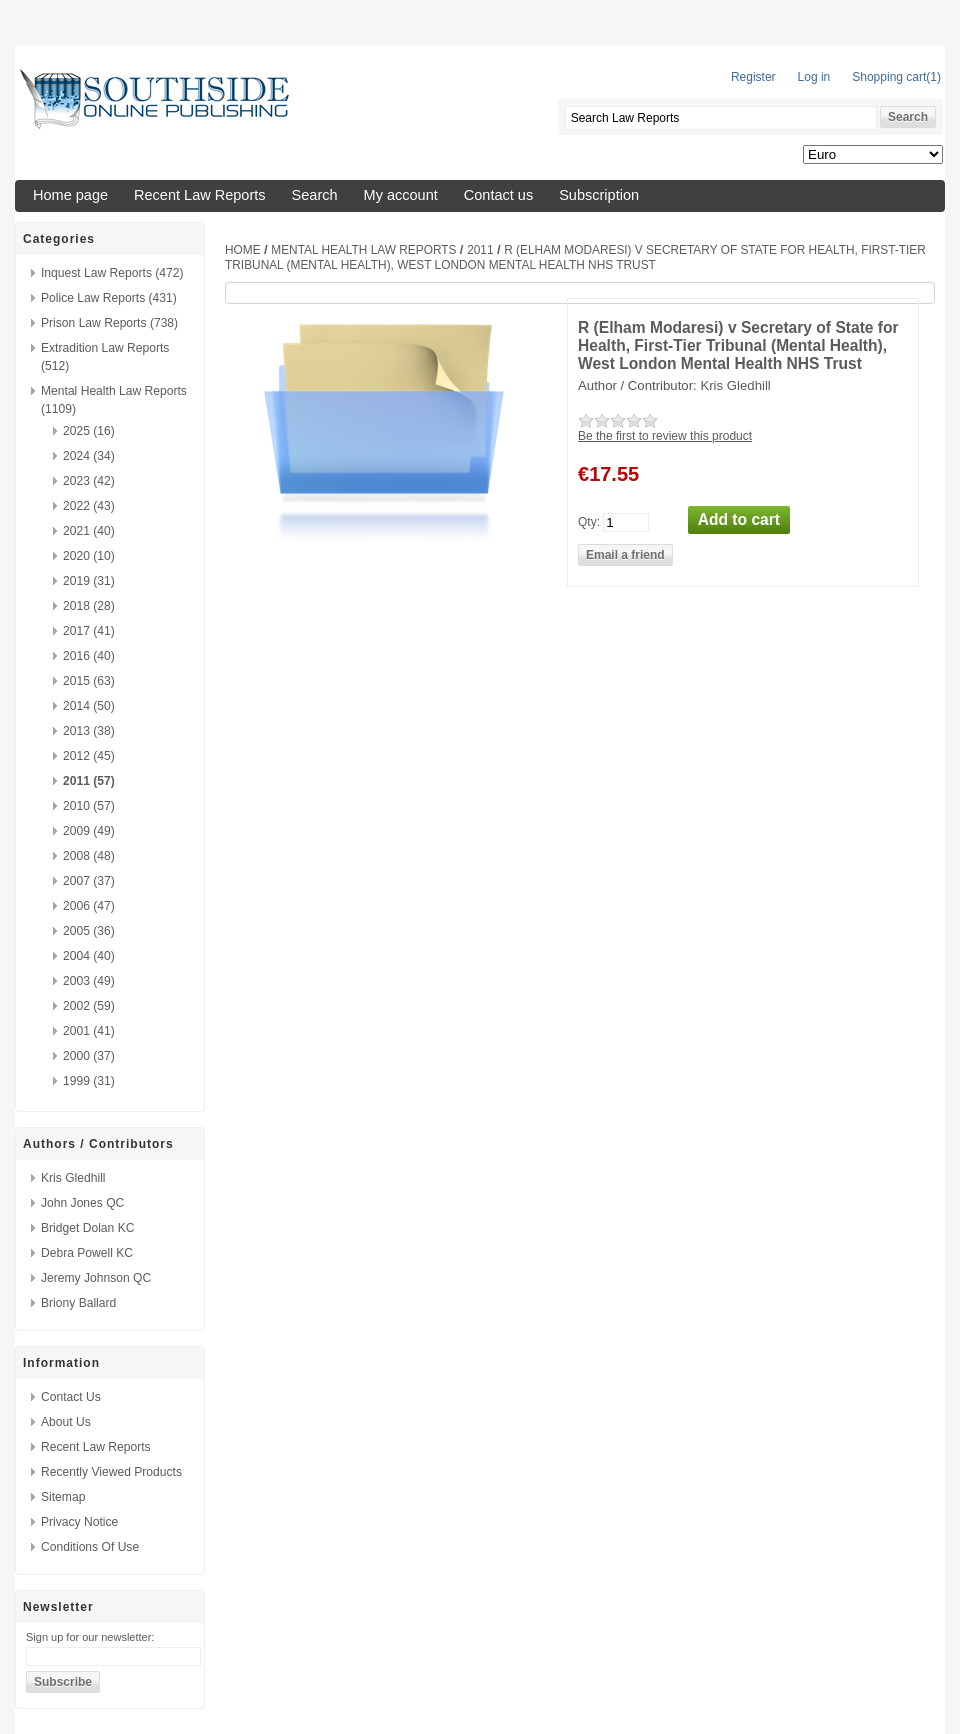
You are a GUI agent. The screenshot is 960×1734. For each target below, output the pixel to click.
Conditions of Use (90, 1547)
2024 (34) (89, 456)
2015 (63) (89, 681)
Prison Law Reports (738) (109, 323)
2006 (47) (89, 906)
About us (66, 1422)
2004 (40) (89, 956)
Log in (814, 77)
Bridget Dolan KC (87, 1228)
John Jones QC (82, 1203)
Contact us (498, 195)
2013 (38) (89, 731)
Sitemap (63, 1497)
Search (315, 195)
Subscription (599, 195)
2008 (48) (89, 856)
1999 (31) (89, 1081)
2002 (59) (89, 1006)
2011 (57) (89, 781)
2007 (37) (89, 881)
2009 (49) (89, 831)
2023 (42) (89, 481)
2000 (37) (89, 1056)
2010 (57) (89, 806)
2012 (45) (89, 756)
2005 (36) (89, 931)
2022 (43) (89, 506)
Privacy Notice (79, 1522)
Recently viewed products (111, 1472)
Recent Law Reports (200, 195)
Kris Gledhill (73, 1178)
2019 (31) (89, 581)
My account (401, 195)
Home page (70, 195)
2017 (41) (89, 631)
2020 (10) (89, 556)
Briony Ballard (78, 1303)
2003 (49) (89, 981)
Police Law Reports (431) (109, 298)
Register (753, 77)
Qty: (589, 521)
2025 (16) (89, 431)
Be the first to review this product (665, 436)
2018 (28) (89, 606)
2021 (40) (89, 531)
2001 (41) (89, 1031)
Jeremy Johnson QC (96, 1278)
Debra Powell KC (87, 1253)
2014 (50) (89, 706)
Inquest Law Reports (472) (112, 273)
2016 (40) (89, 656)
